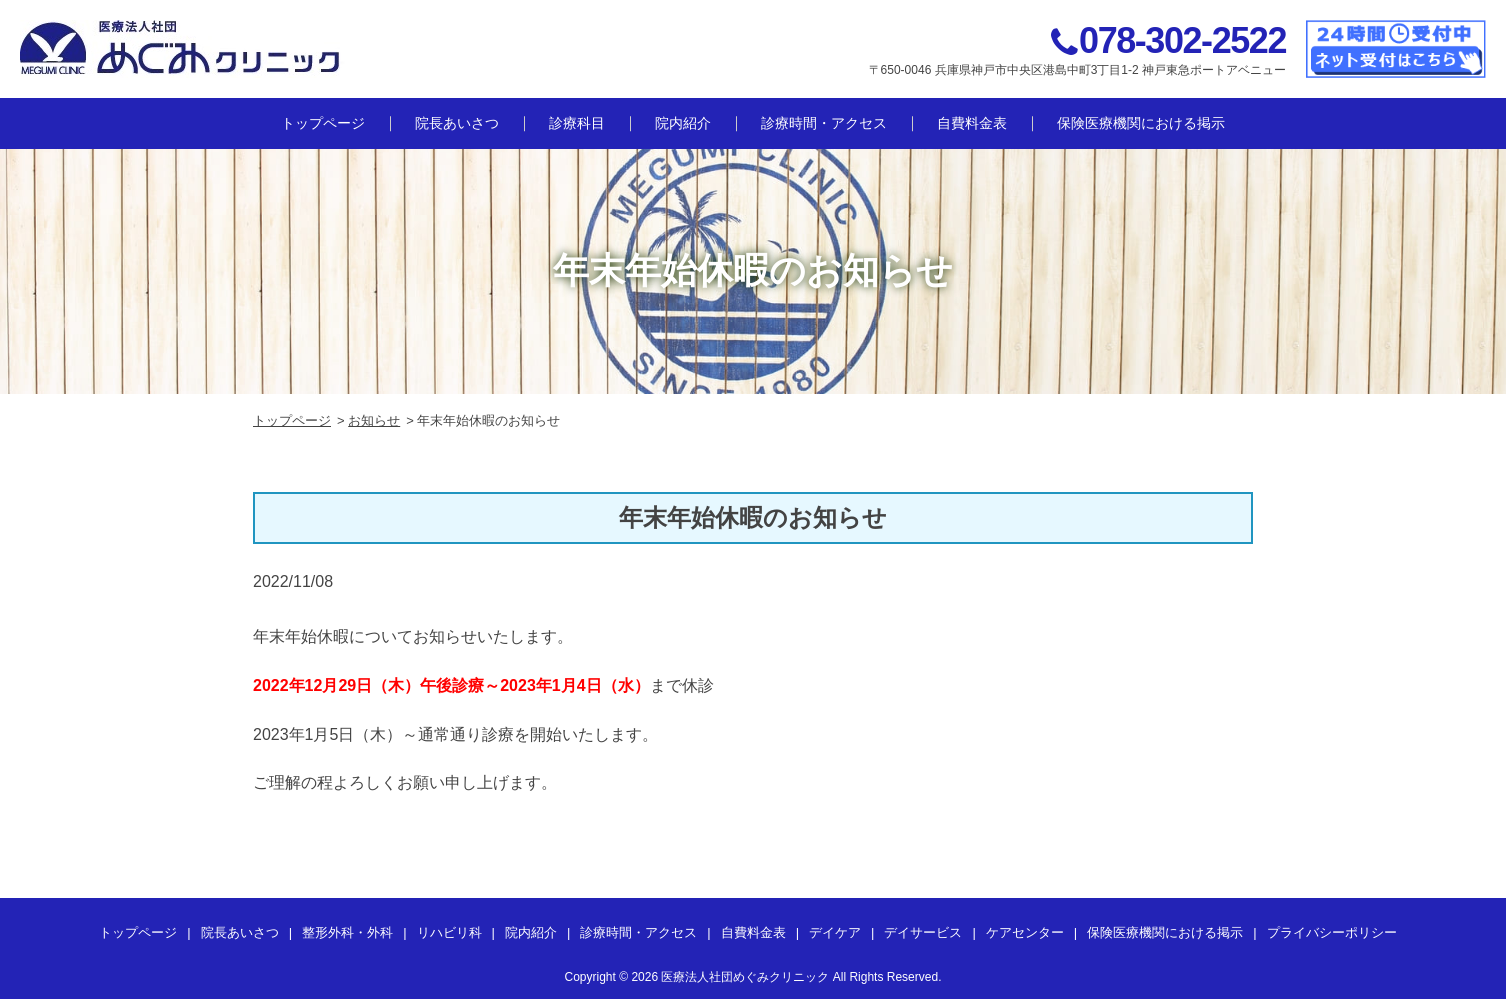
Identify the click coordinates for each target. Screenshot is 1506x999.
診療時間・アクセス (824, 123)
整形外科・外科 (347, 932)
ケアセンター (1025, 932)
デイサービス (923, 932)
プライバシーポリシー (1332, 932)
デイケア (835, 932)
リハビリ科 (449, 932)
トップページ (323, 123)
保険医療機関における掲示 (1141, 123)
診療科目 (577, 123)
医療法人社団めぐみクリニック (745, 977)
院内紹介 (683, 123)
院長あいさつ (457, 123)
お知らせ (374, 420)
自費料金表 (972, 123)
